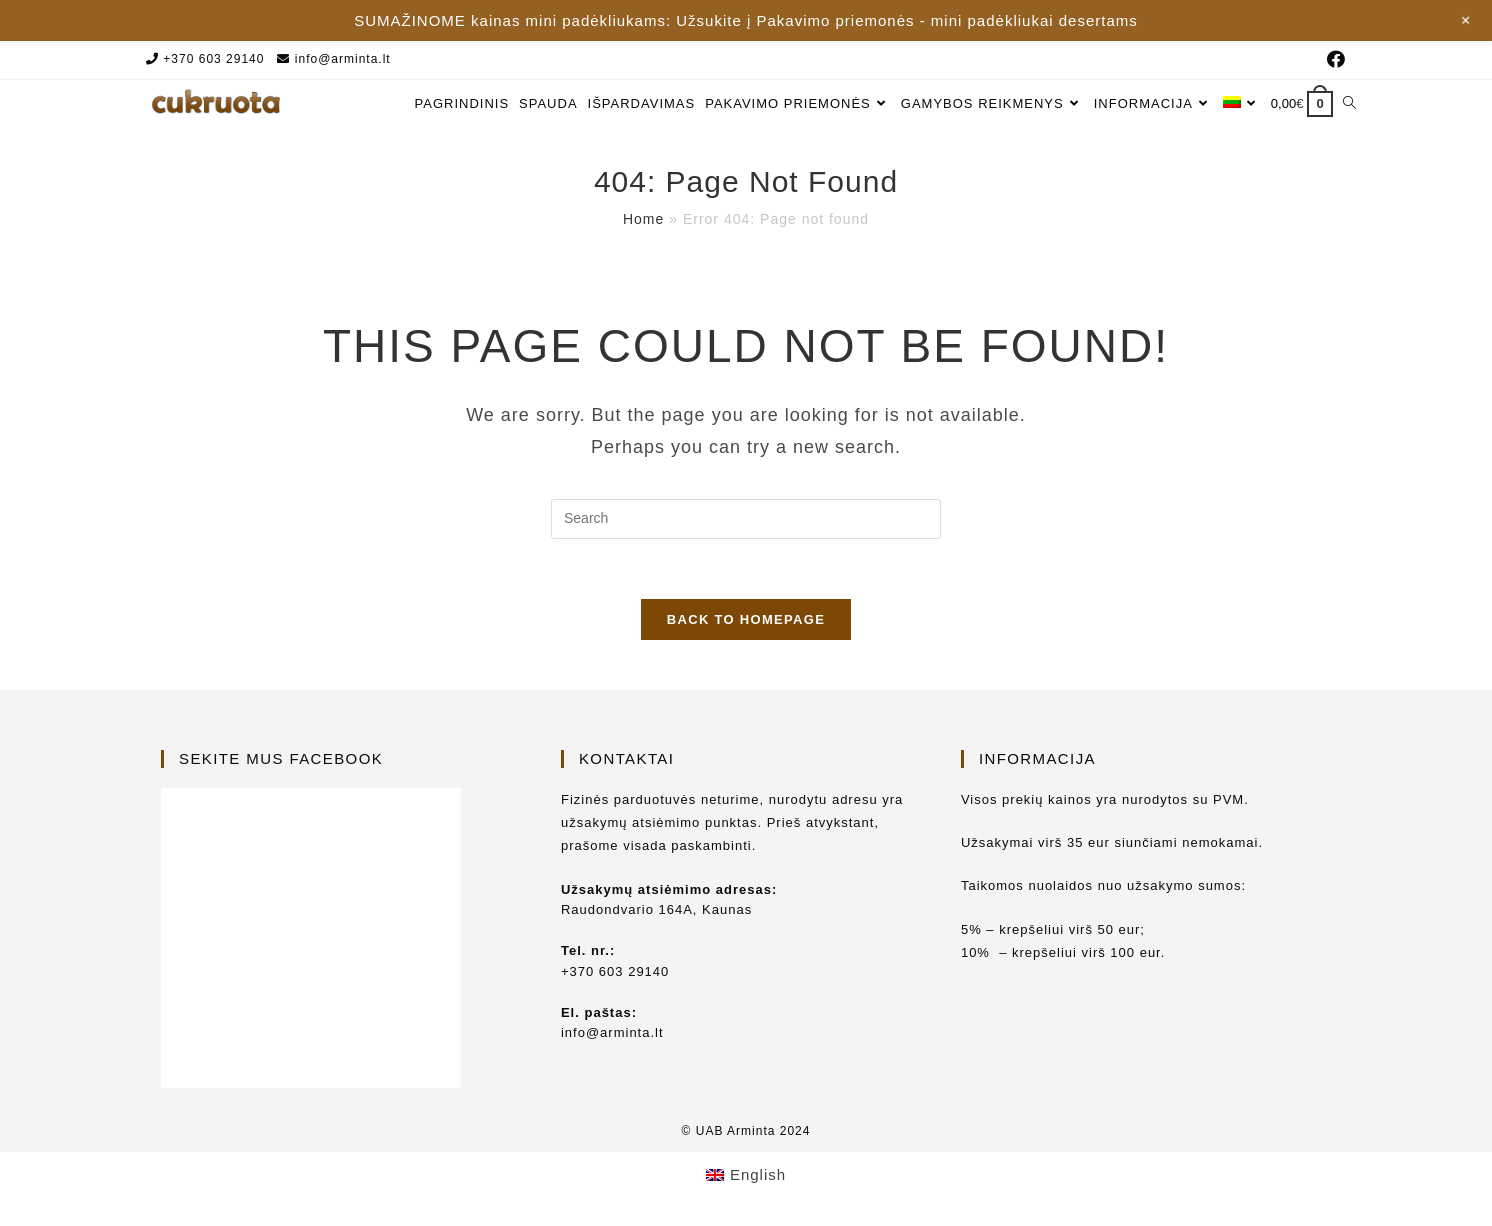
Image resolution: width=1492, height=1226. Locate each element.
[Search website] (1349, 103)
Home (643, 219)
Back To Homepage (746, 619)
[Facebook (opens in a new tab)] (1333, 60)
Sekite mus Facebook (281, 758)
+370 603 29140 (213, 59)
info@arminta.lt (343, 59)
